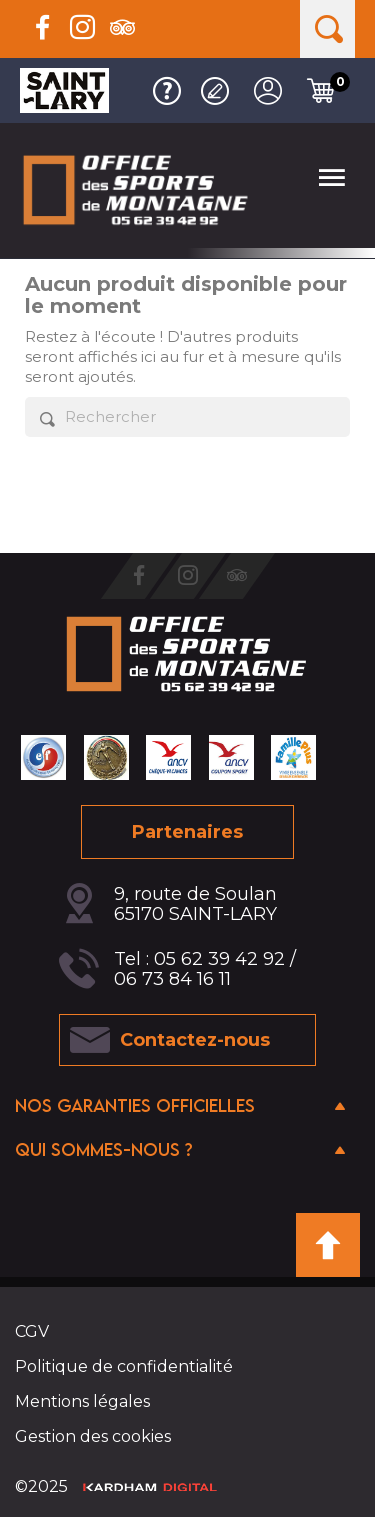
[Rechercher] (187, 417)
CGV (32, 1331)
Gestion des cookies (93, 1436)
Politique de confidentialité (124, 1366)
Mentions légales (82, 1401)
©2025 (116, 1486)
